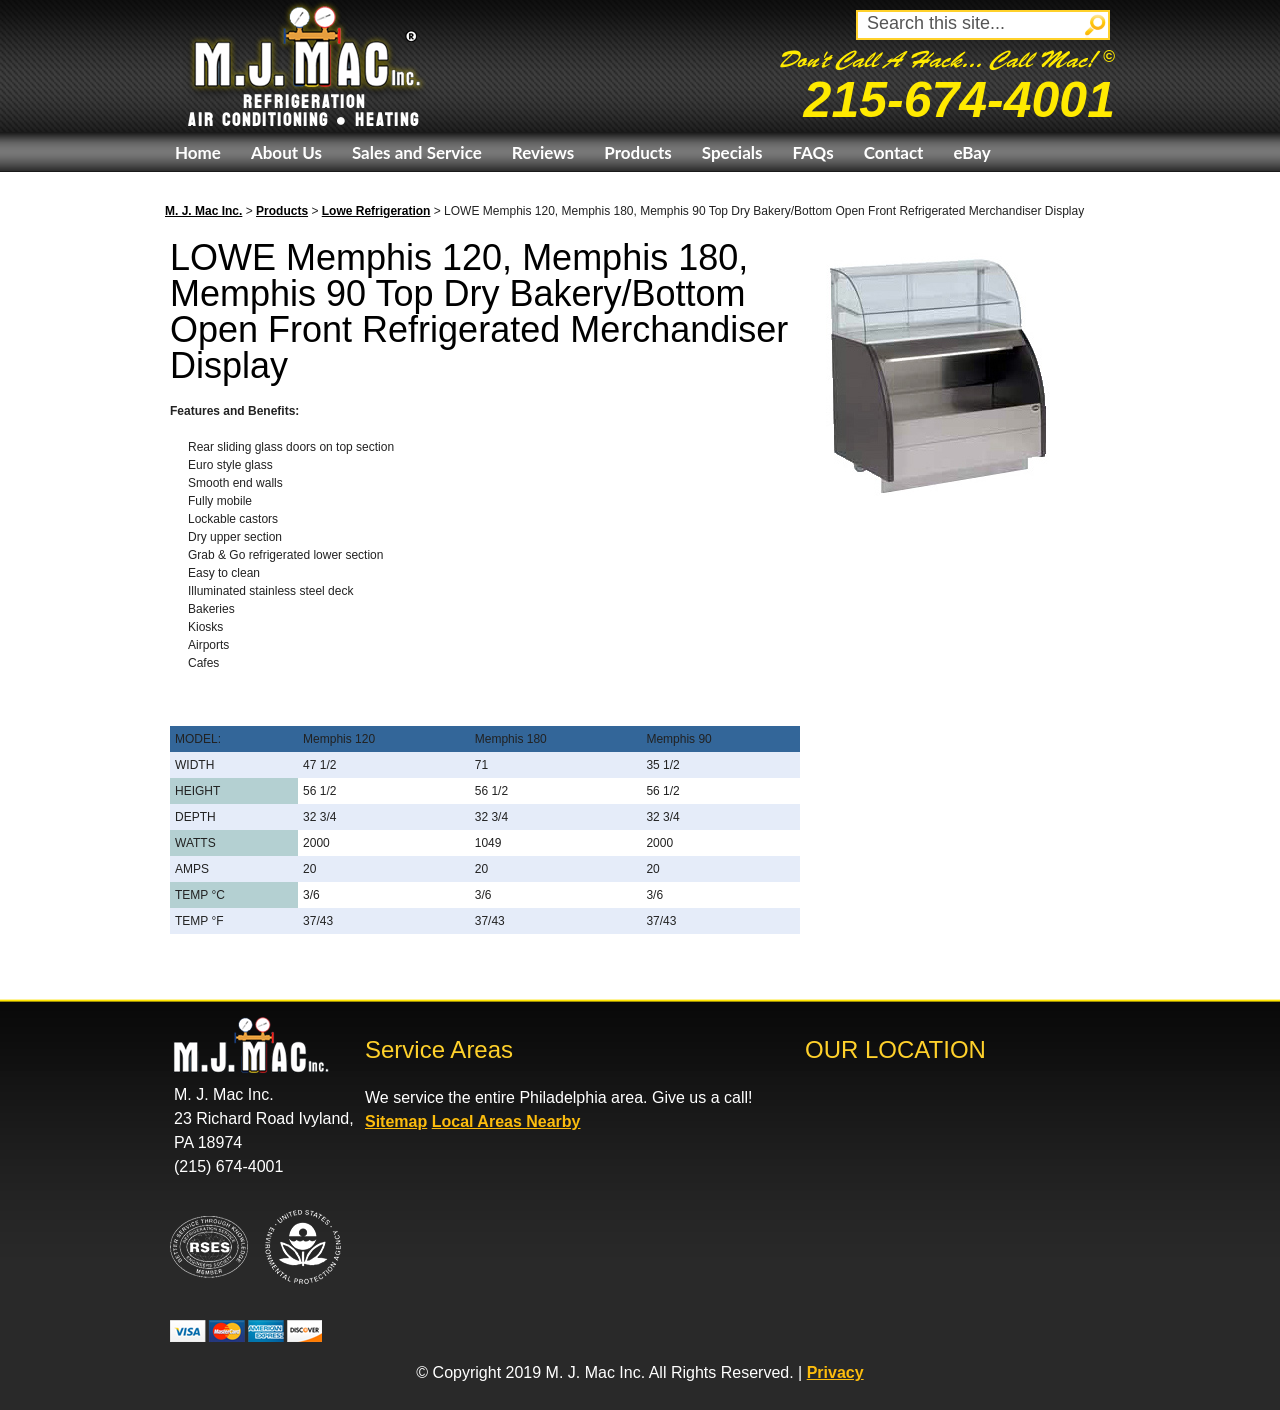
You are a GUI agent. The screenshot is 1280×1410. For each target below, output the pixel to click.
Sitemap (396, 1121)
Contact (894, 152)
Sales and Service (417, 152)
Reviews (543, 152)
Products (637, 152)
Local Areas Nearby (506, 1121)
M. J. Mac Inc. (203, 211)
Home (198, 152)
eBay (971, 152)
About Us (286, 152)
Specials (732, 152)
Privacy (835, 1372)
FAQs (812, 152)
